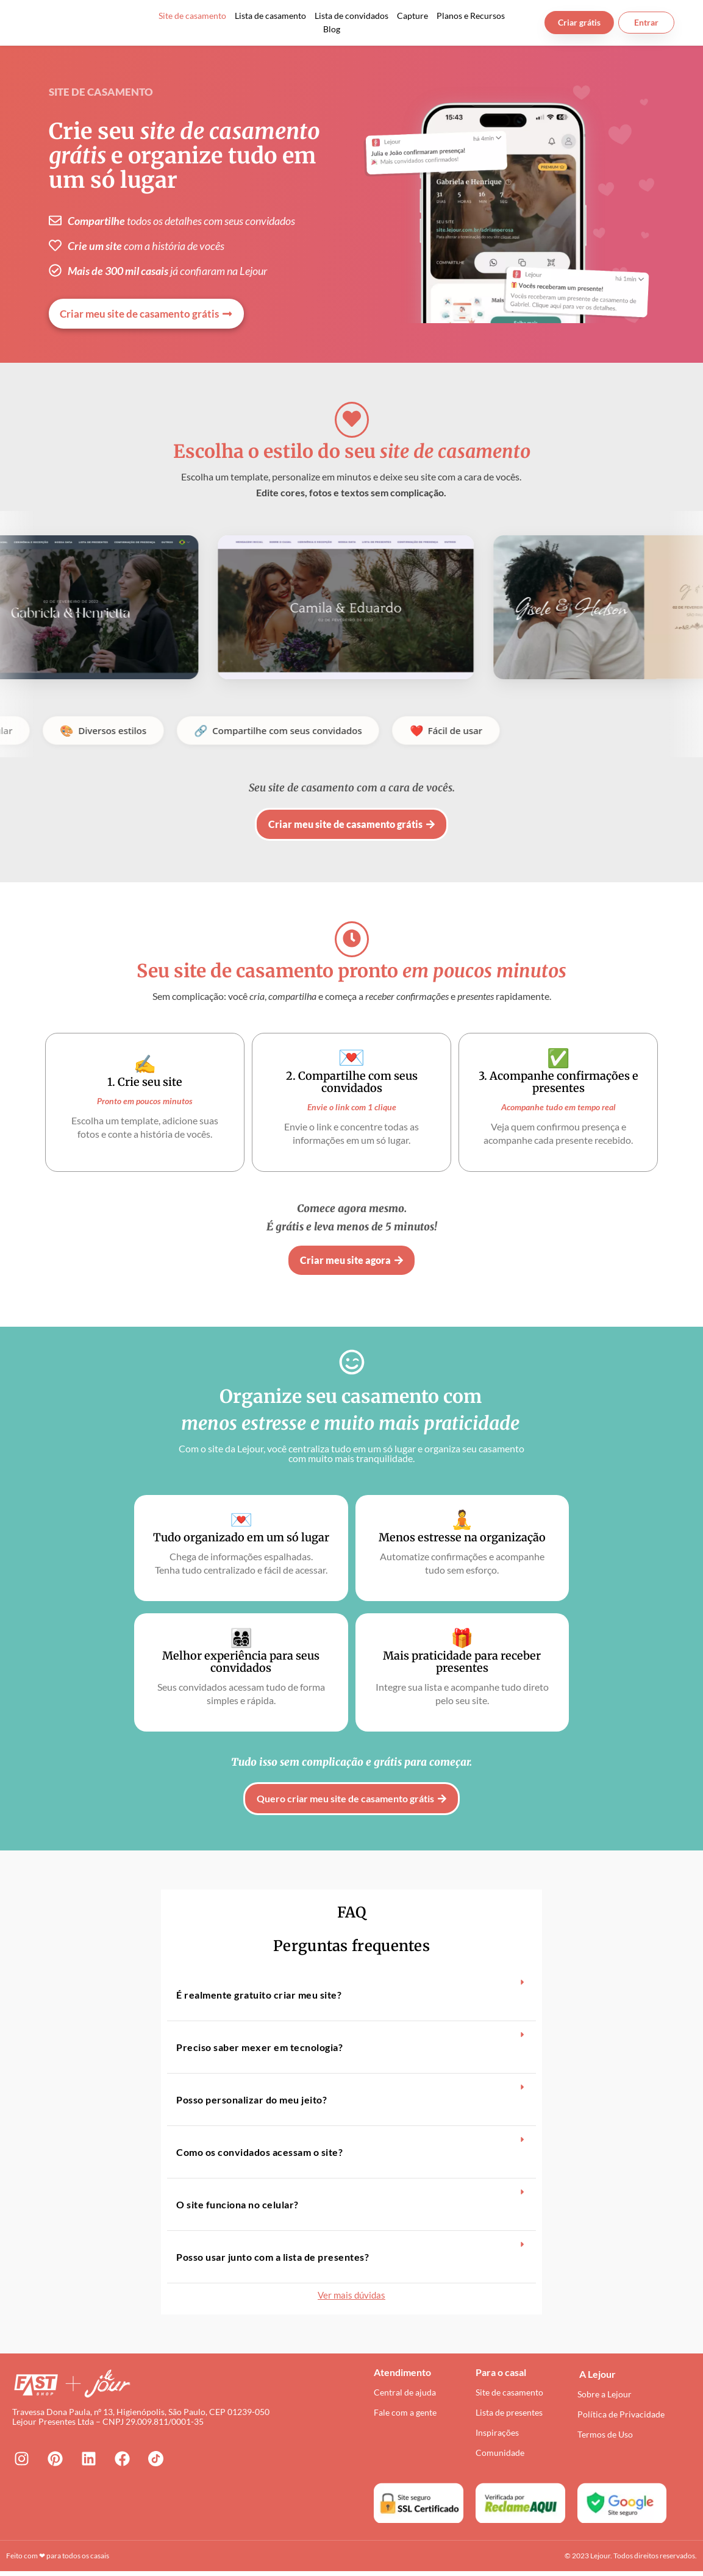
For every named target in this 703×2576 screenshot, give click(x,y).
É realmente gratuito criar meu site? (258, 1994)
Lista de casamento (270, 15)
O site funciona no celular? (237, 2204)
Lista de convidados (351, 15)
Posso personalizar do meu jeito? (251, 2099)
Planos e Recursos (471, 15)
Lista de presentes (509, 2416)
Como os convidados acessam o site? (259, 2152)
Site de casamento (192, 15)
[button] (351, 1995)
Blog (331, 29)
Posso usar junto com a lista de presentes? (272, 2257)
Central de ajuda (405, 2396)
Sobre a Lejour (604, 2398)
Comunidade (500, 2457)
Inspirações (497, 2437)
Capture (412, 15)
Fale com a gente (405, 2416)
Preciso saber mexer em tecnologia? (259, 2047)
